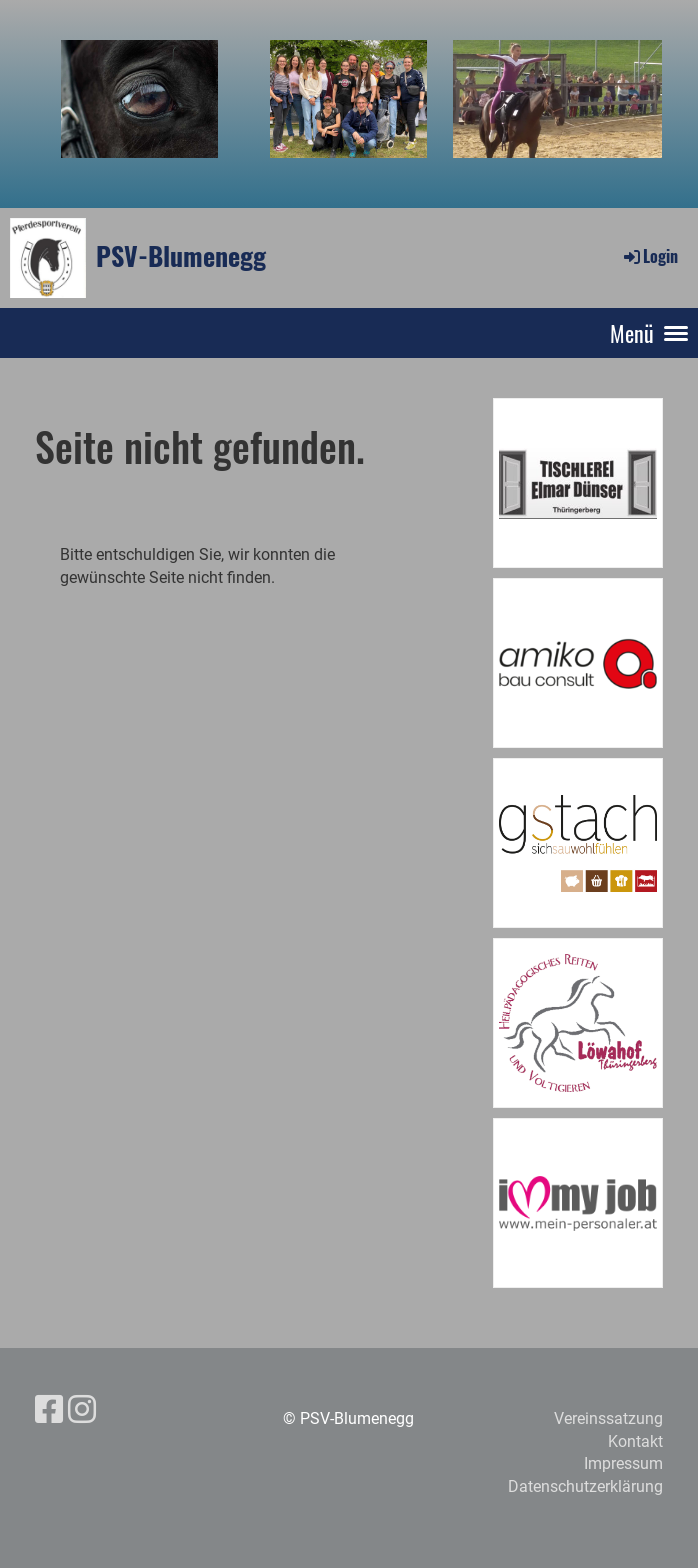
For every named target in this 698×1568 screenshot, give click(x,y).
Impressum (623, 1463)
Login (649, 256)
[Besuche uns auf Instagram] (82, 1410)
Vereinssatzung (608, 1418)
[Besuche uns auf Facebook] (49, 1410)
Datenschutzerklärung (585, 1486)
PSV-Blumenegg (181, 256)
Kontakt (635, 1441)
